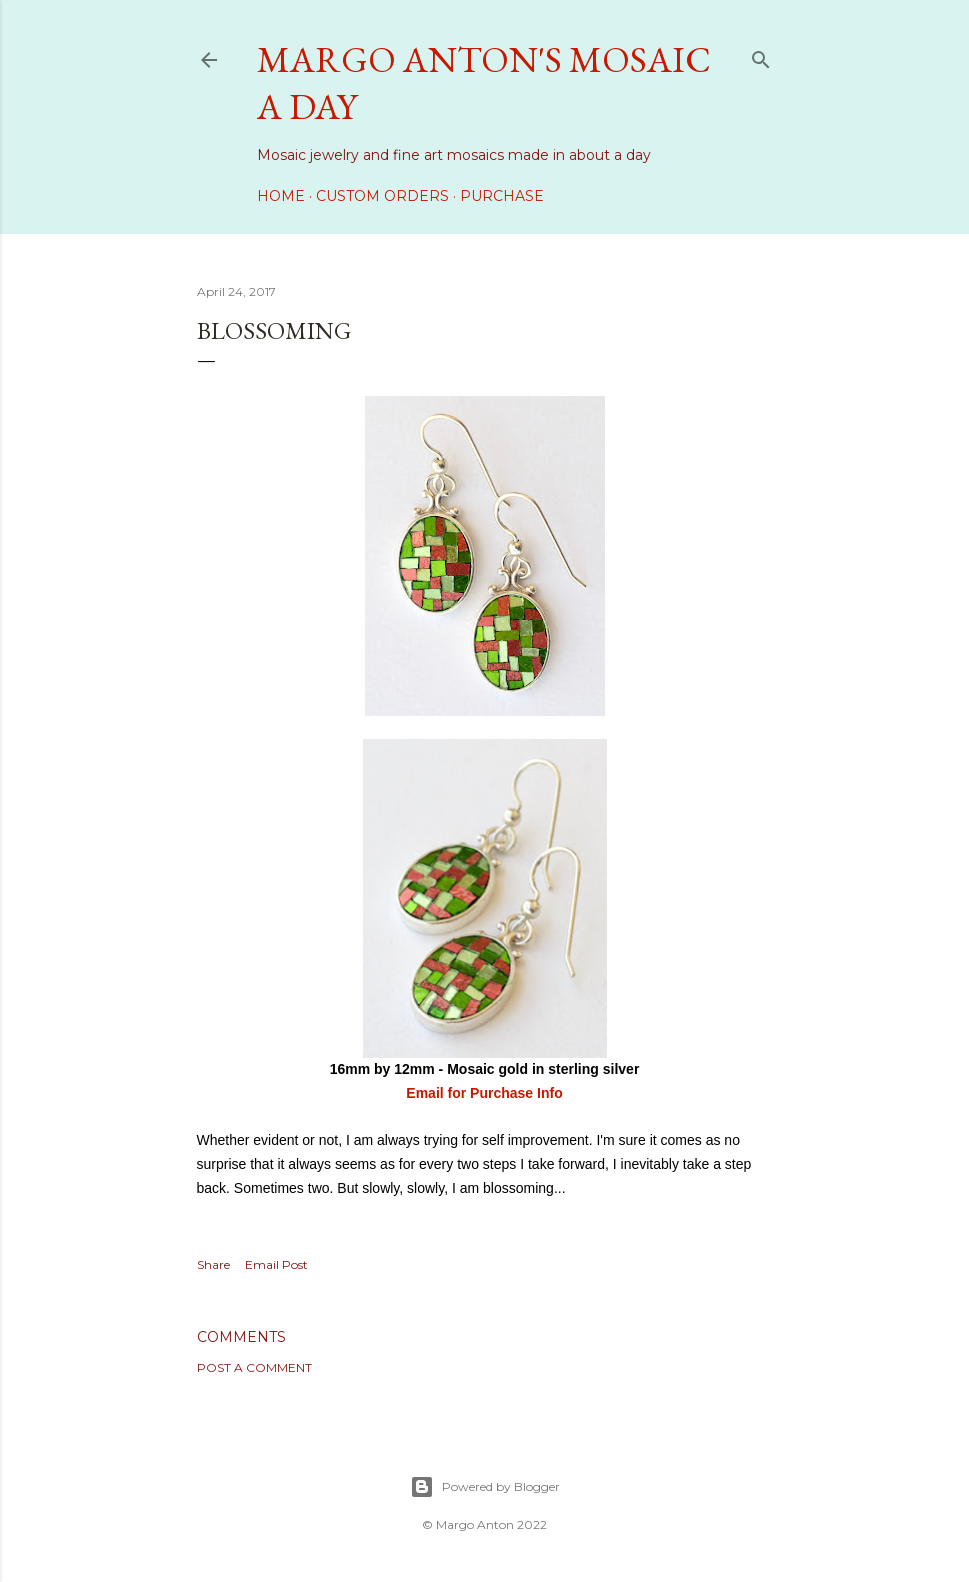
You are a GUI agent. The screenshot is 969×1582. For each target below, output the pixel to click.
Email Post (276, 1264)
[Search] (761, 55)
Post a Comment (254, 1367)
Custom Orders (382, 196)
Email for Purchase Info (484, 1093)
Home (281, 196)
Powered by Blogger (485, 1487)
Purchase (502, 196)
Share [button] (213, 1264)
